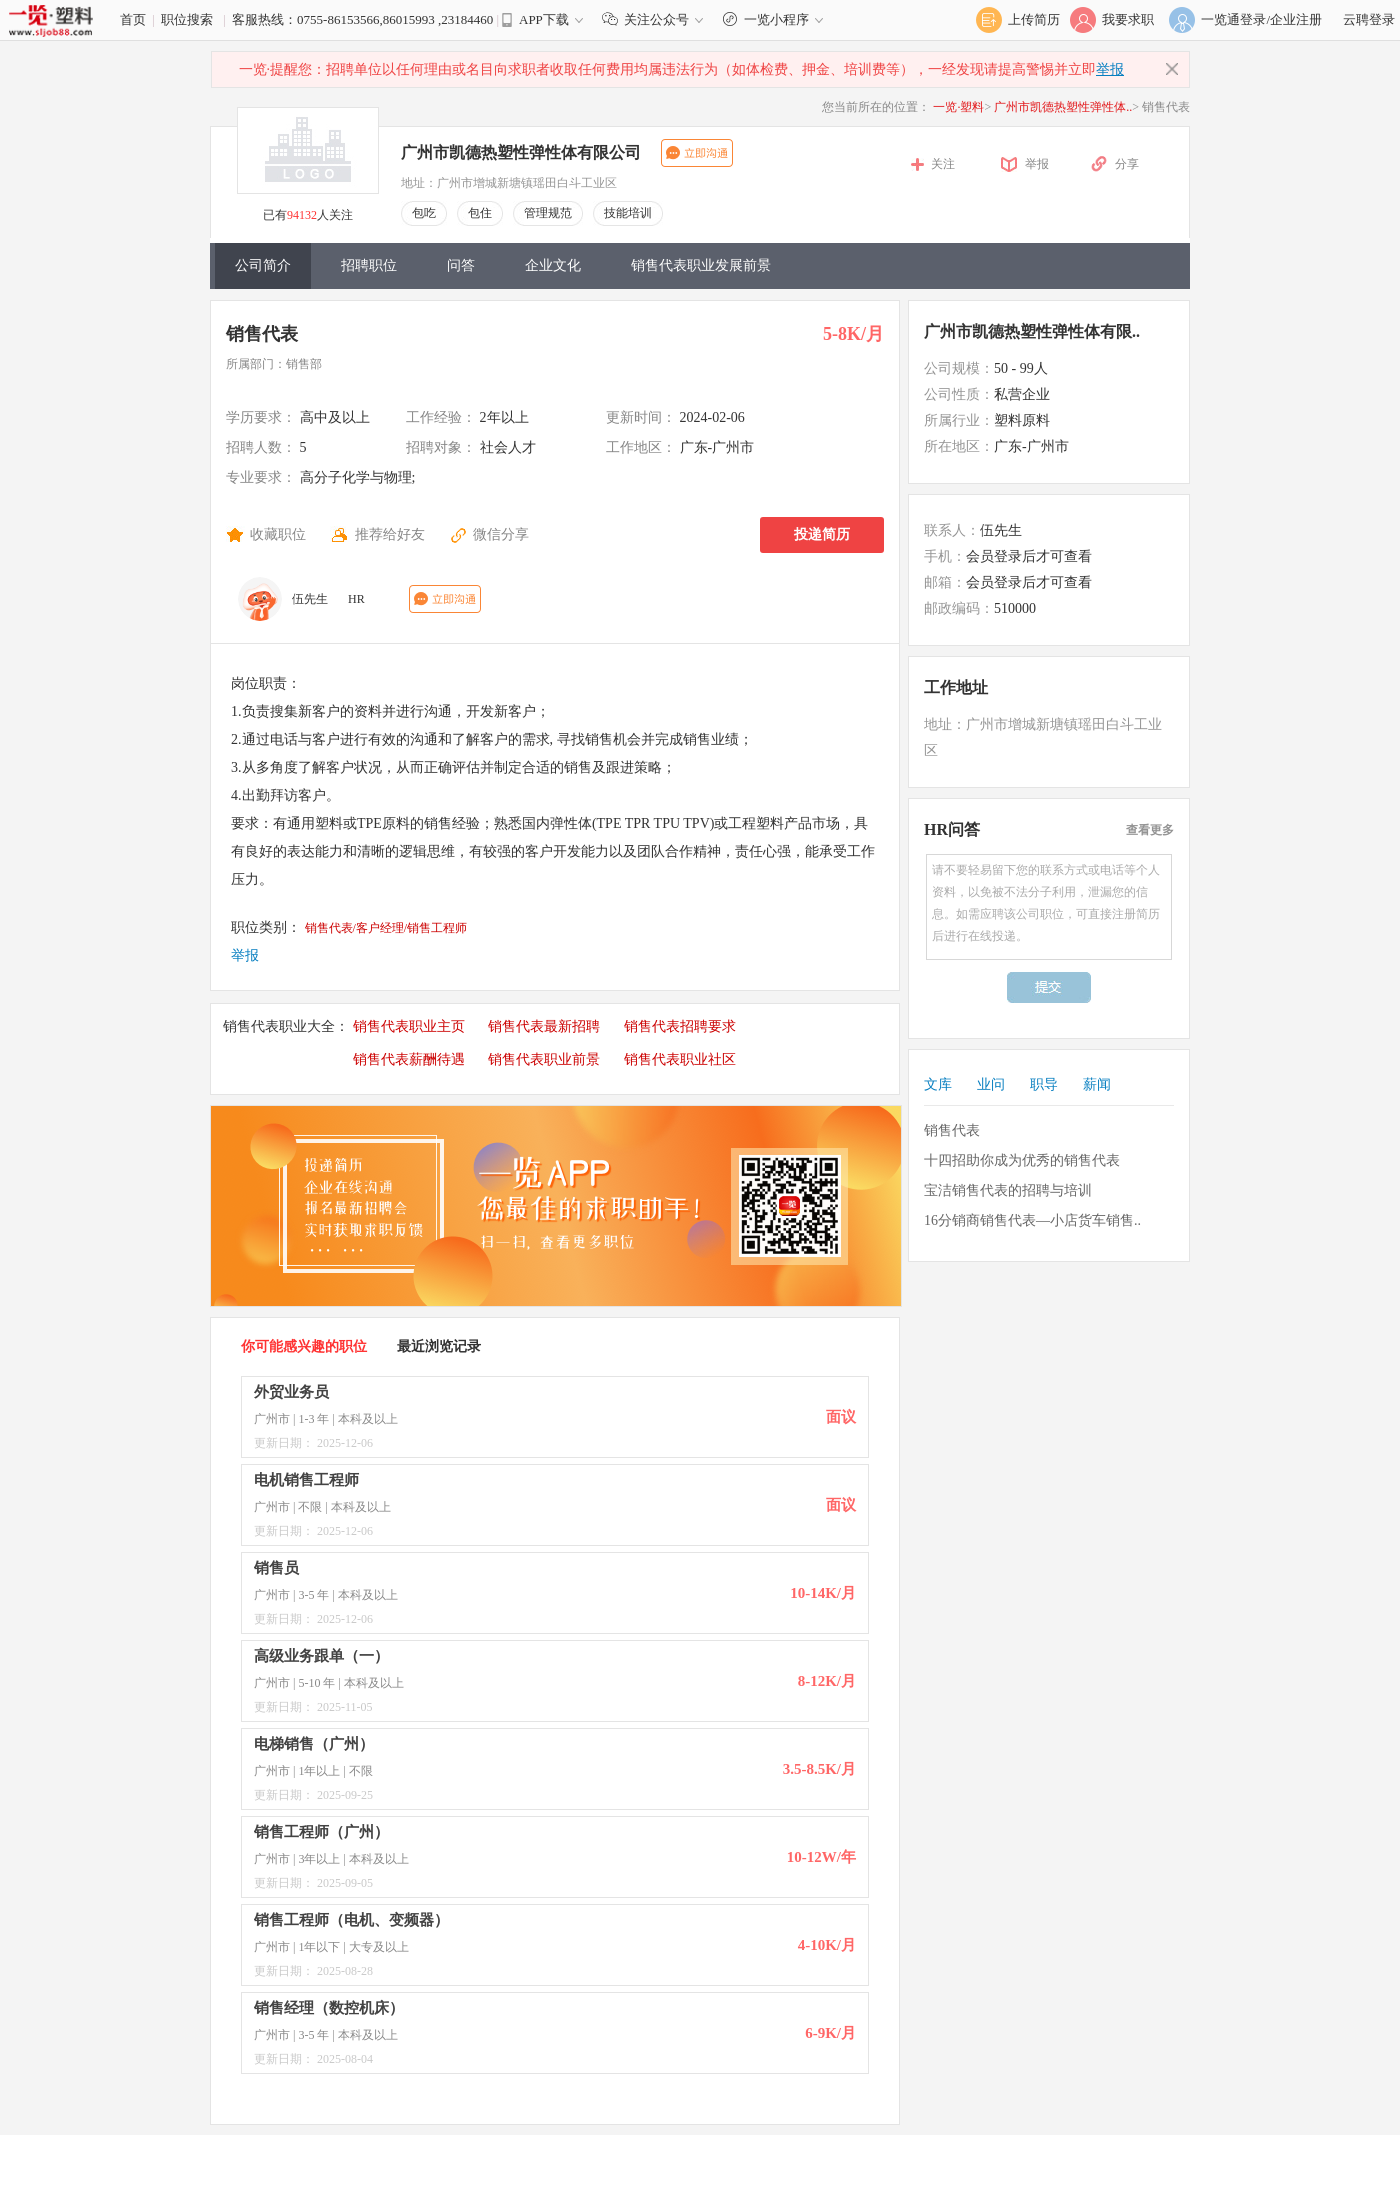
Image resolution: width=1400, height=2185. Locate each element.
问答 (461, 265)
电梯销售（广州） (314, 1744)
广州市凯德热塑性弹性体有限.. (1032, 331)
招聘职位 (369, 265)
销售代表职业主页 (409, 1026)
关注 (943, 164)
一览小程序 (775, 19)
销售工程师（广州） (321, 1832)
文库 (938, 1084)
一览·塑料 (958, 107)
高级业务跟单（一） (321, 1656)
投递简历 (822, 534)
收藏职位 (278, 534)
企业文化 (553, 265)
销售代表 (262, 334)
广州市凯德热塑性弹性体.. (1063, 107)
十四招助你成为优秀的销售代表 (1022, 1160)
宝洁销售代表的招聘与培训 (1008, 1190)
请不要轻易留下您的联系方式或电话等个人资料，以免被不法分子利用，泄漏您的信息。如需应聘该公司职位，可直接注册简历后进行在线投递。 (1049, 907)
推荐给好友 (390, 534)
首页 (133, 19)
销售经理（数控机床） (329, 2008)
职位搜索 (187, 19)
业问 (991, 1084)
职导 (1044, 1084)
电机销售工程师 (306, 1480)
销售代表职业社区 (680, 1059)
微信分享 (501, 534)
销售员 (276, 1568)
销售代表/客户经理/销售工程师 (386, 928)
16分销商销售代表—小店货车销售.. (1032, 1220)
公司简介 (263, 265)
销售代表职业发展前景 (701, 265)
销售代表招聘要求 (680, 1026)
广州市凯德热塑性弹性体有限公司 (521, 152)
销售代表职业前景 (544, 1059)
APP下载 (544, 19)
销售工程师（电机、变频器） (351, 1920)
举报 (1110, 69)
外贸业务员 (291, 1392)
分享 (1127, 164)
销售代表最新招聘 (544, 1026)
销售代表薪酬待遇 (409, 1059)
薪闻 (1097, 1084)
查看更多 (1150, 830)
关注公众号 (657, 19)
